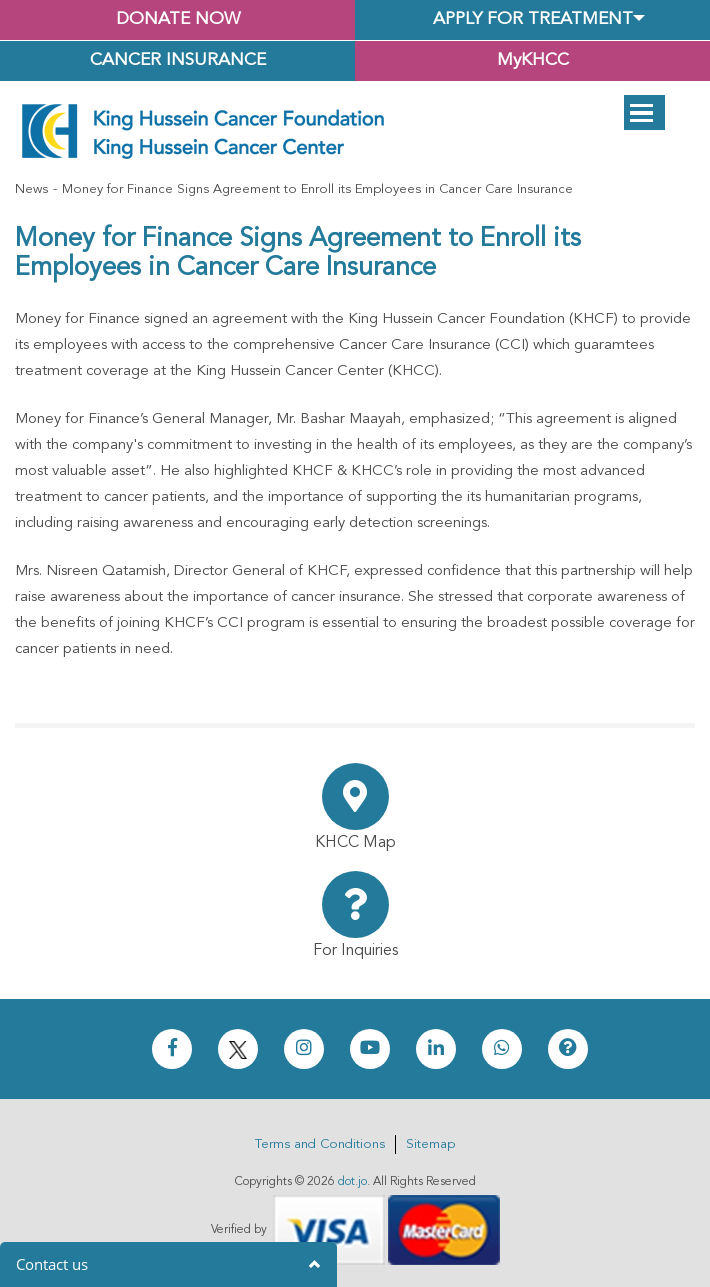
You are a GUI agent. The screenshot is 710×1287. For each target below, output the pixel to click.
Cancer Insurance (178, 60)
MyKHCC (533, 60)
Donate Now (178, 19)
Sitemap (430, 1144)
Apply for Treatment (533, 19)
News (31, 189)
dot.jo (352, 1182)
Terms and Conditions (320, 1144)
